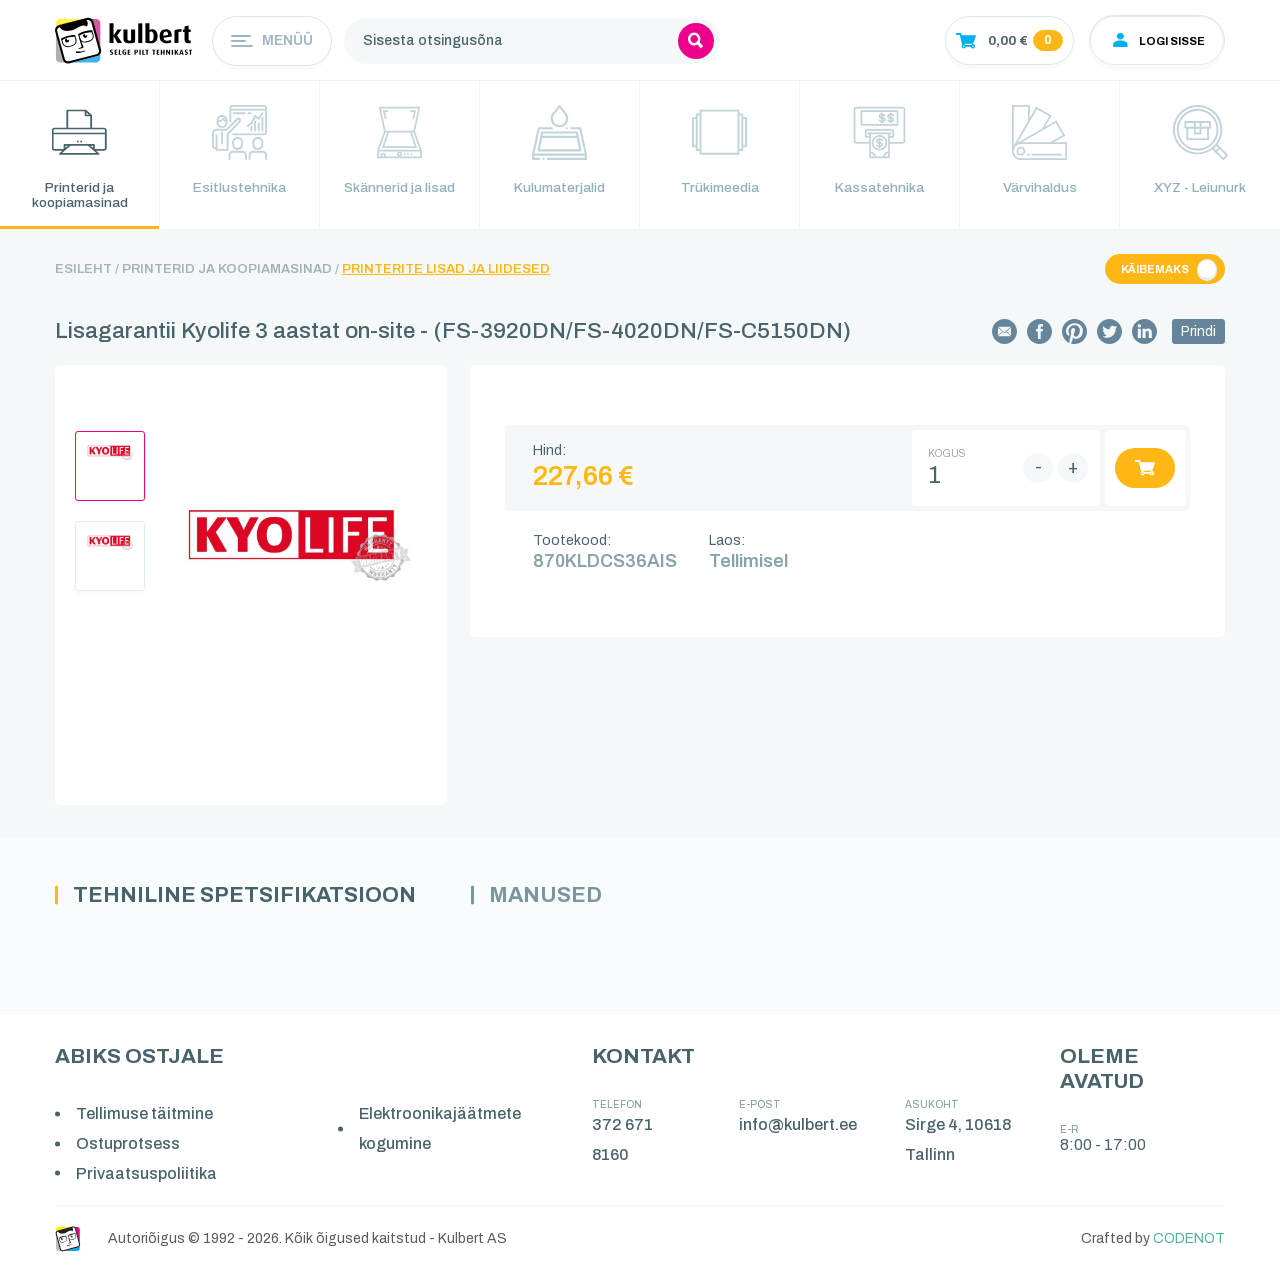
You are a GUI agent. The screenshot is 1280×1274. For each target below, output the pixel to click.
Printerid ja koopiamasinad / (230, 271)
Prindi (1198, 333)
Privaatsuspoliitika (147, 1175)
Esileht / (87, 271)
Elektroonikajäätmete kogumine (441, 1131)
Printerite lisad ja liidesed (446, 271)
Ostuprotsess (129, 1146)
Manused (555, 897)
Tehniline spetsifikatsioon (248, 897)
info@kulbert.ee (799, 1127)
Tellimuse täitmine (145, 1116)
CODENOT (1189, 1241)
